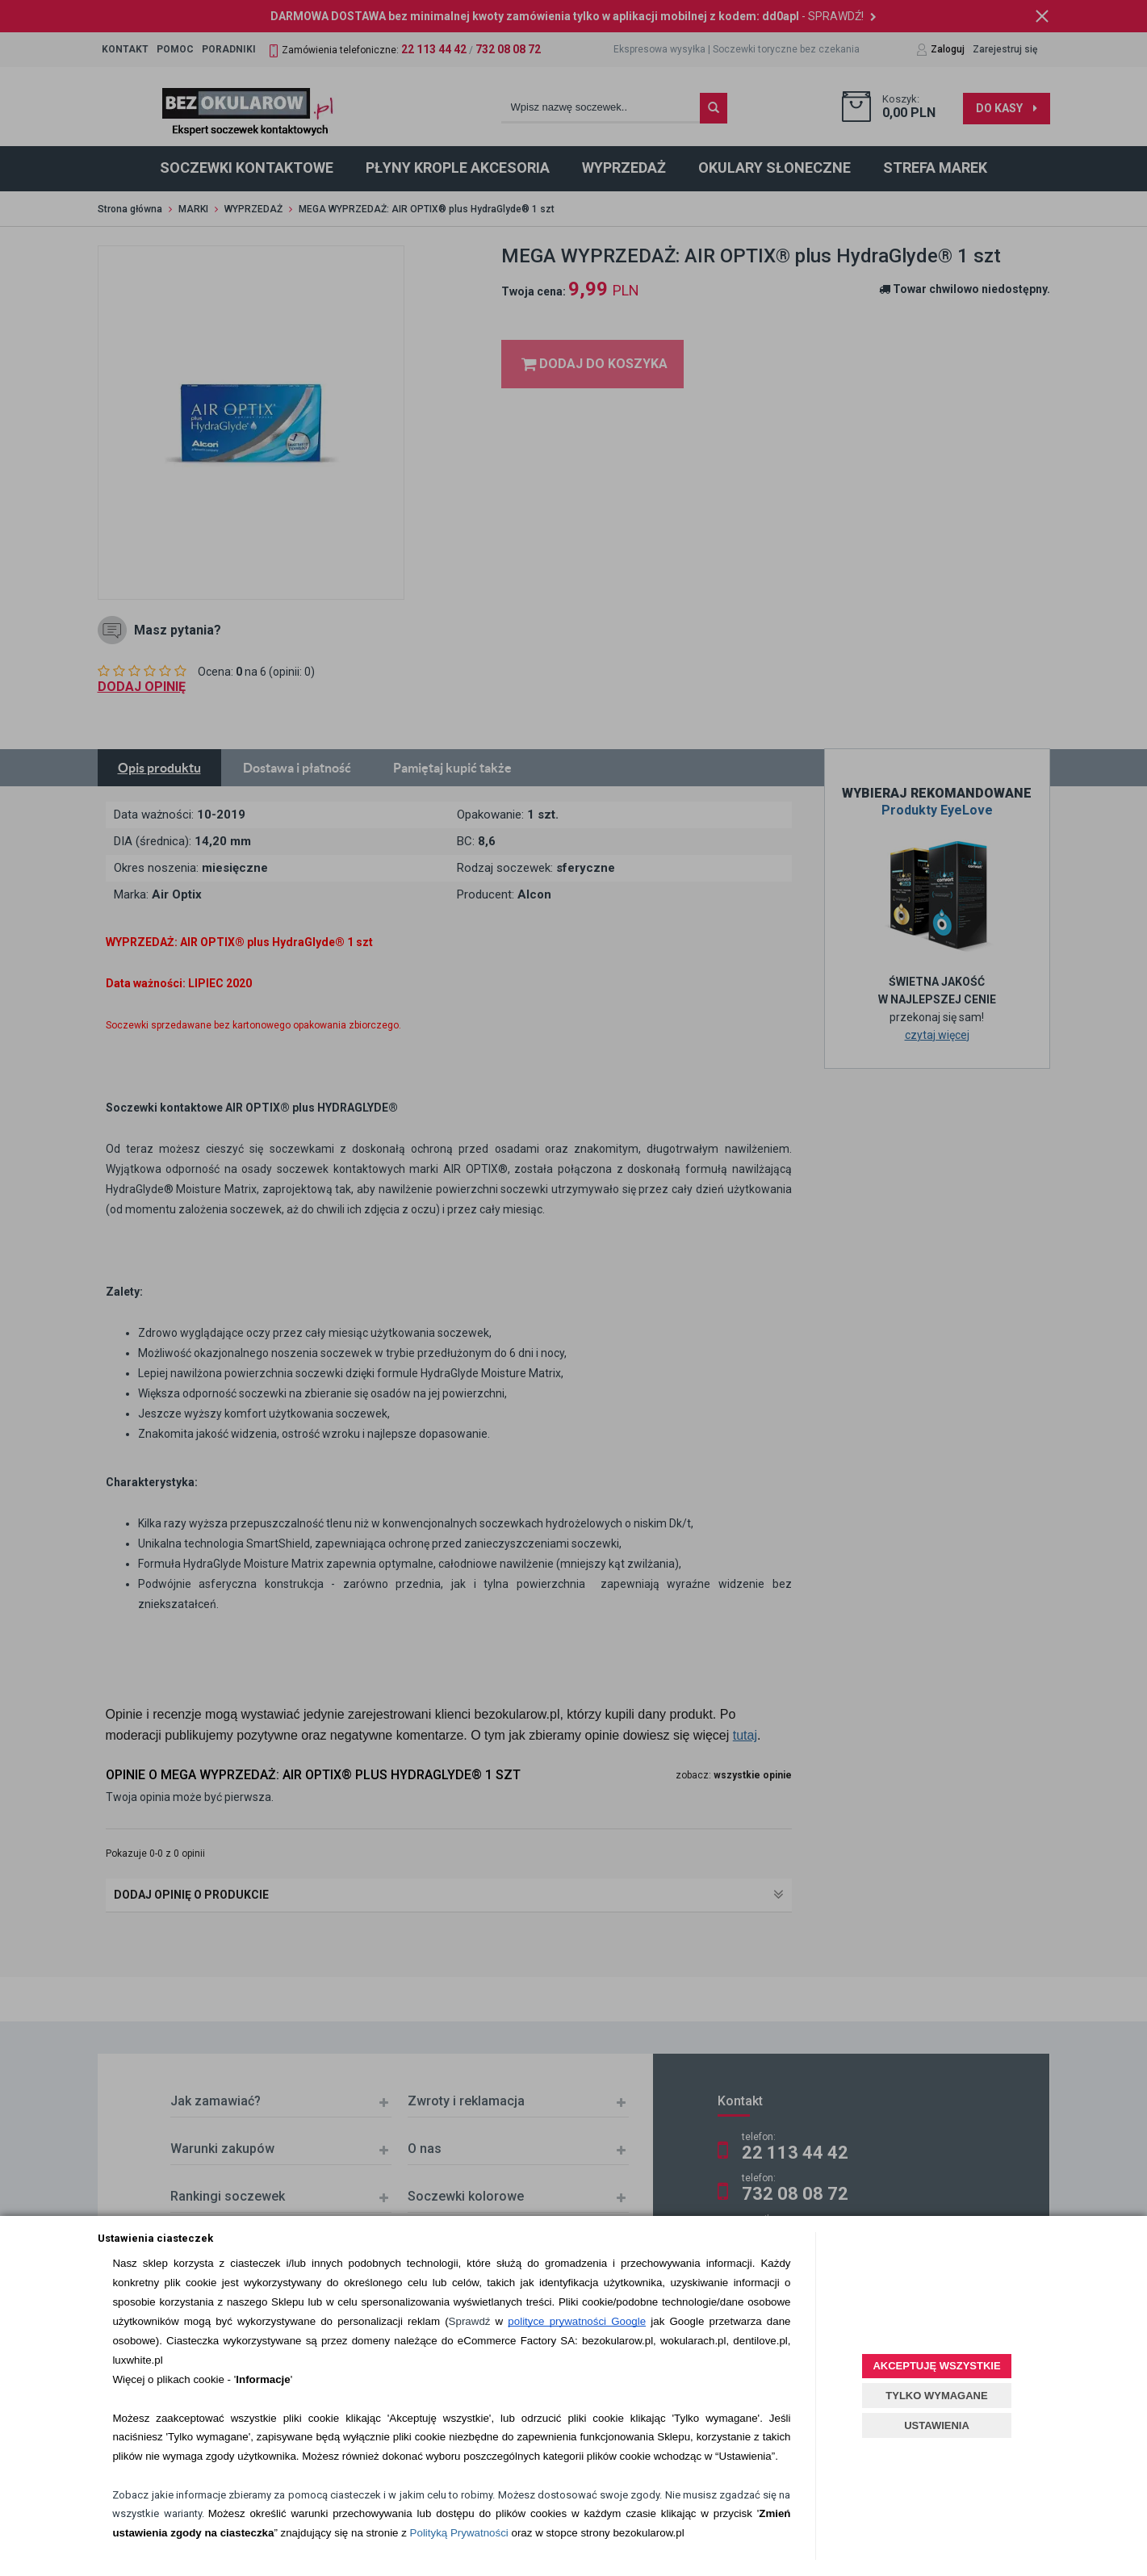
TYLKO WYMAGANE (936, 2396)
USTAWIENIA (936, 2425)
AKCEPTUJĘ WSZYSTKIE (936, 2366)
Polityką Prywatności (459, 2533)
